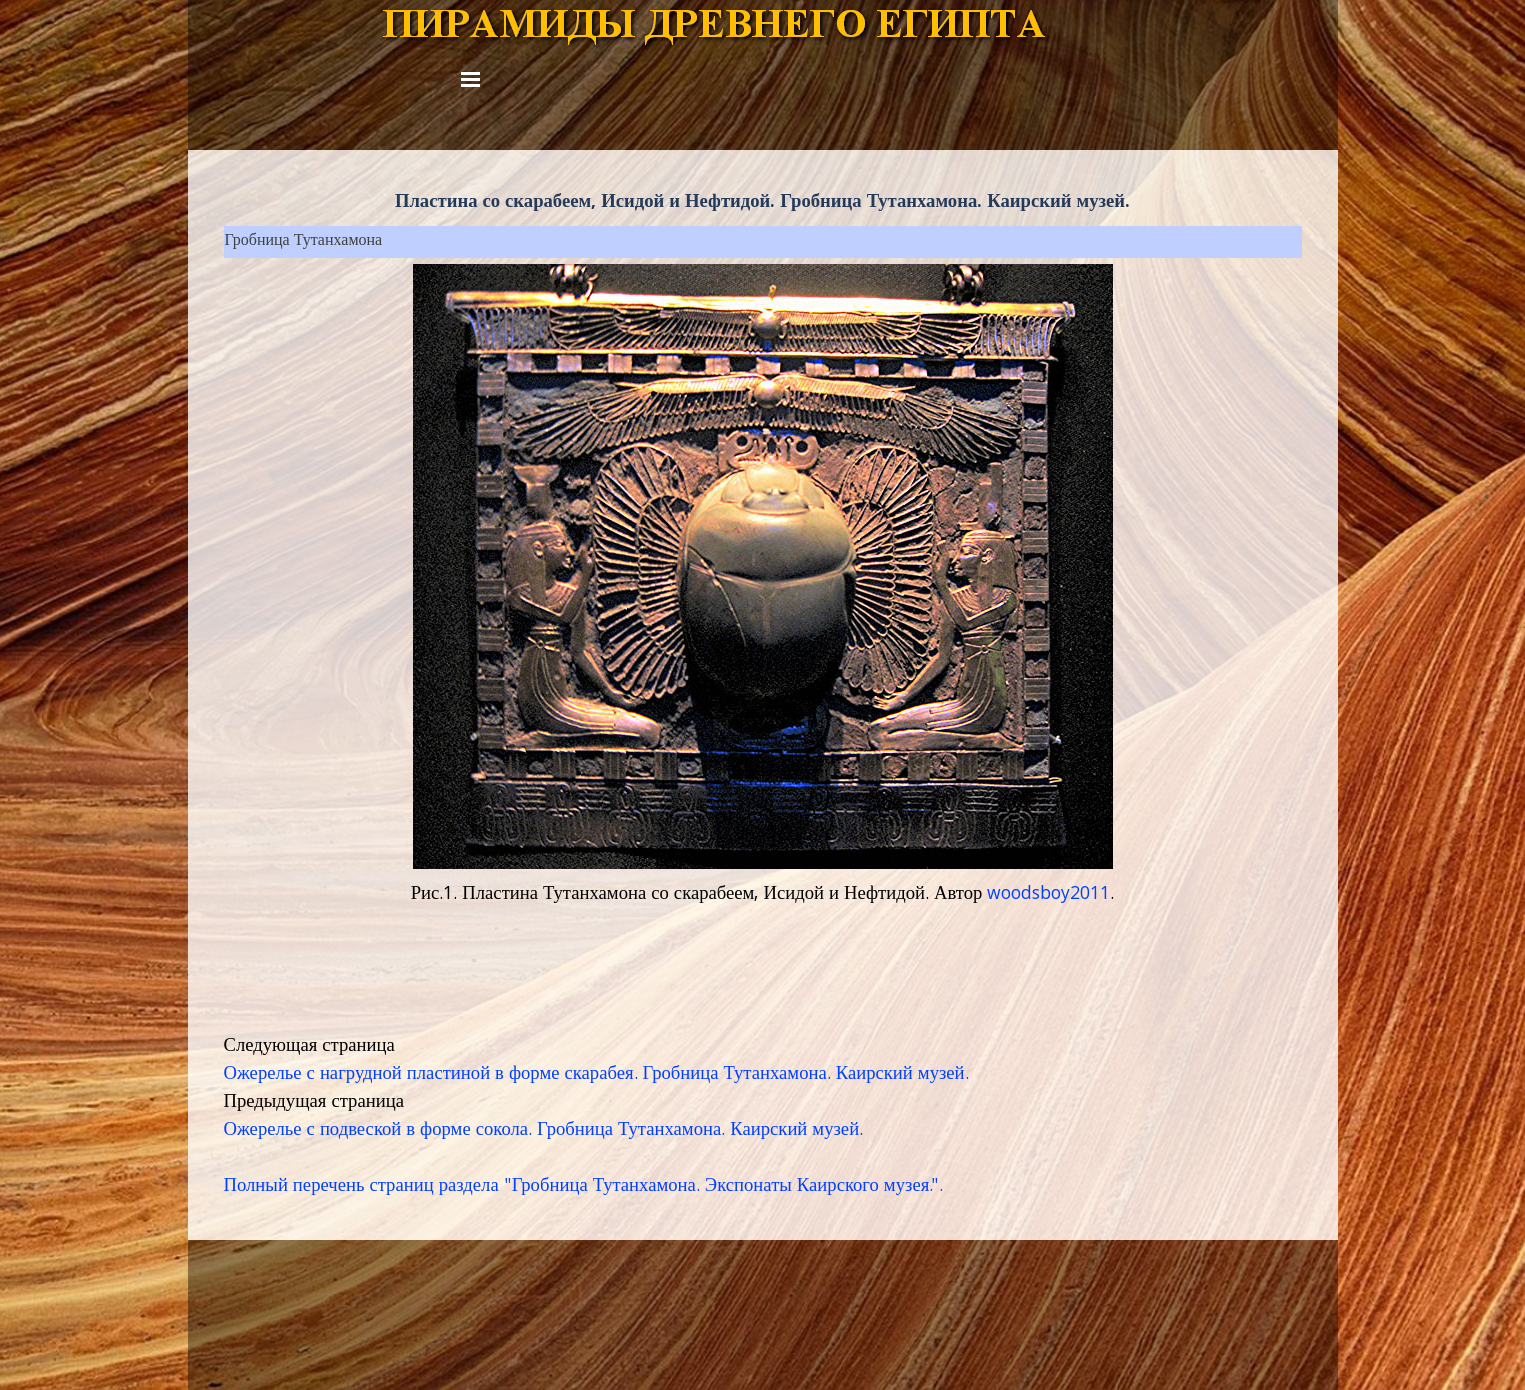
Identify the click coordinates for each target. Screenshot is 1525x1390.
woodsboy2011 (1048, 895)
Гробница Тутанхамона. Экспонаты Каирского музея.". (728, 1187)
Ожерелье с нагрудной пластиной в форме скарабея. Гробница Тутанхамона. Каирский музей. (596, 1075)
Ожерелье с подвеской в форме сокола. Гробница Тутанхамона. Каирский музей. (544, 1131)
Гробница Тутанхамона (304, 242)
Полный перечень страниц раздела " (368, 1187)
